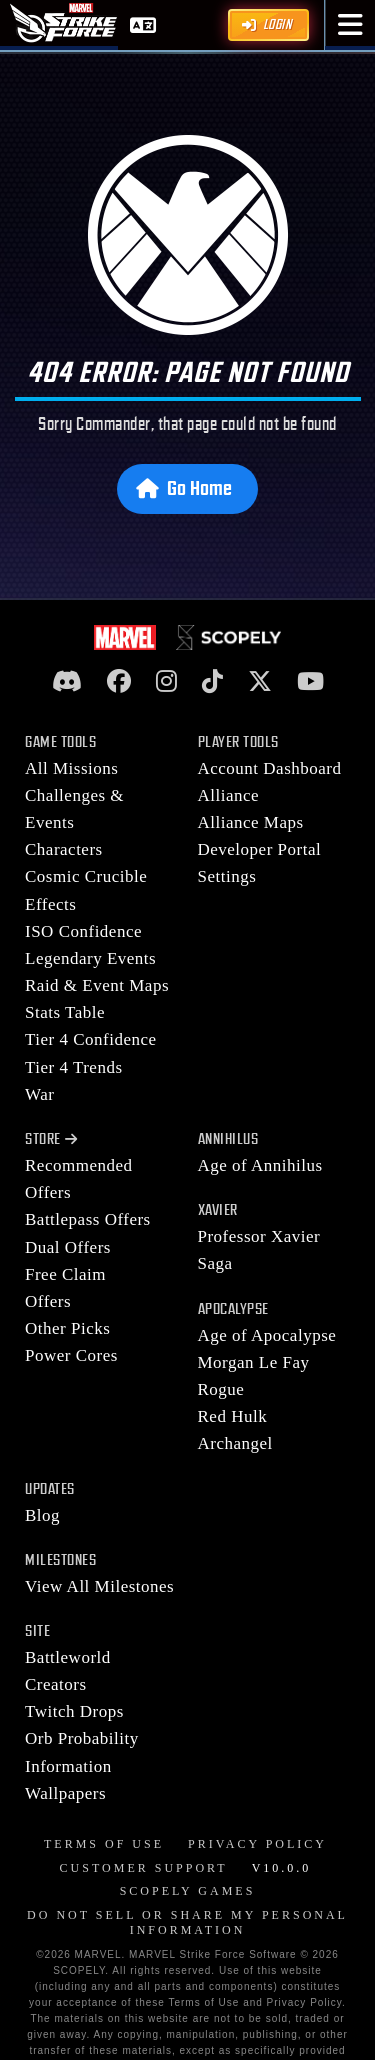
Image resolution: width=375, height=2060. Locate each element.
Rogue (221, 1389)
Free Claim (65, 1274)
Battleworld (68, 1657)
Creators (56, 1684)
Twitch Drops (74, 1711)
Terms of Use (104, 1844)
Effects (50, 904)
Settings (227, 876)
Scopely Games (188, 1891)
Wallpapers (65, 1793)
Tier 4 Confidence (91, 1039)
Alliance (229, 795)
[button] (350, 25)
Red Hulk (233, 1416)
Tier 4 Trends (74, 1067)
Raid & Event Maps (97, 985)
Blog (42, 1515)
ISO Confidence (83, 931)
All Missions (71, 768)
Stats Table (65, 1012)
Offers (48, 1301)
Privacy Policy (257, 1844)
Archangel (235, 1443)
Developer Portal (260, 849)
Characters (64, 849)
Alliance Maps (251, 822)
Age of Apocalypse (267, 1335)
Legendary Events (90, 958)
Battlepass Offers (88, 1219)
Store (51, 1139)
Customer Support (144, 1868)
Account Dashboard (270, 768)
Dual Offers (68, 1247)
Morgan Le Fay (254, 1362)
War (39, 1094)
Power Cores (71, 1355)
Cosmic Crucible (86, 876)
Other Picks (67, 1328)
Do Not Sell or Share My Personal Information (187, 1923)
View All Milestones (99, 1586)
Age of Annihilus (260, 1165)
